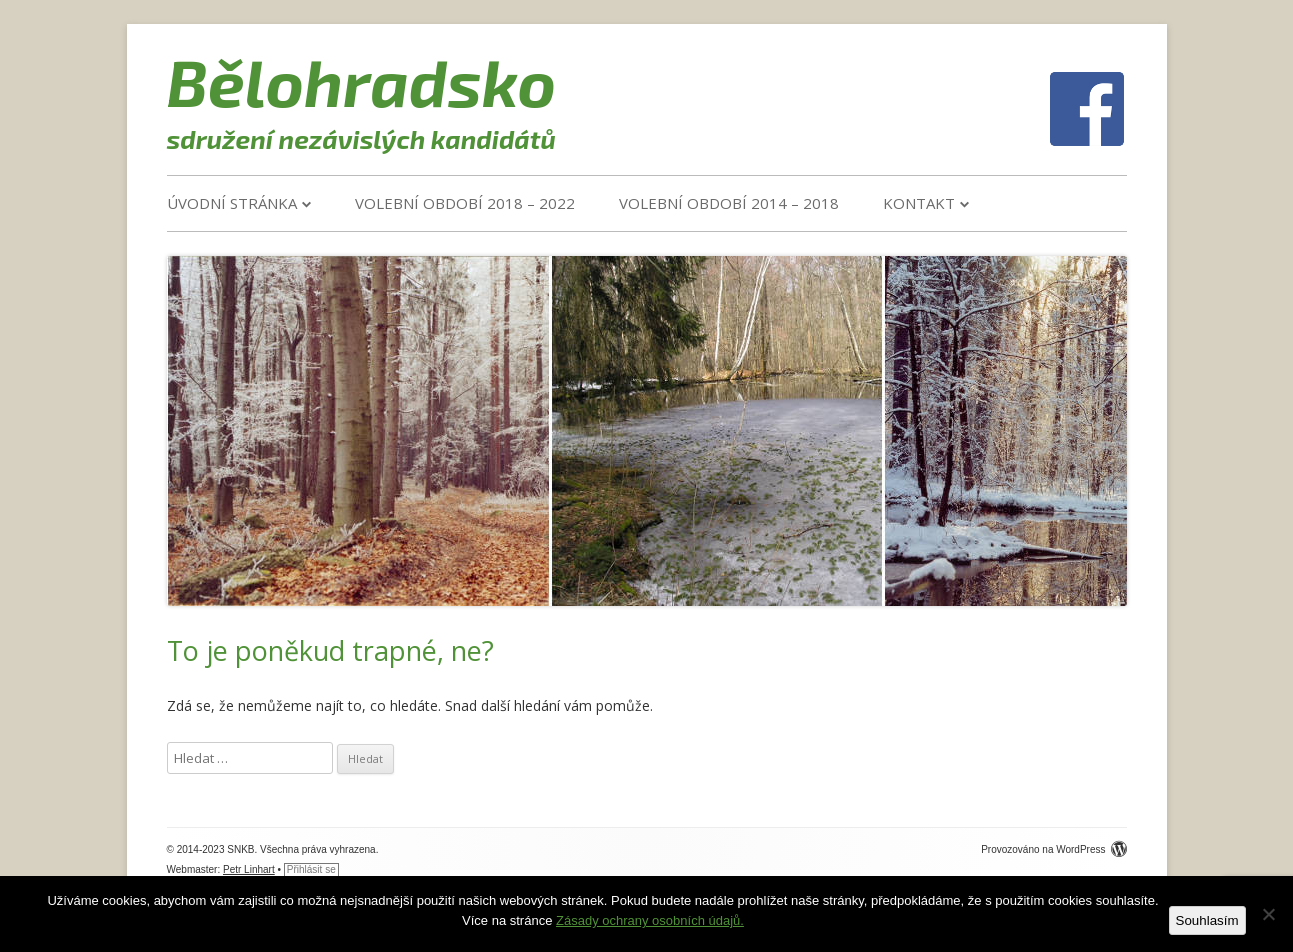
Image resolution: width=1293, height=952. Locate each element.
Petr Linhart (249, 869)
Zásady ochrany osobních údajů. (650, 920)
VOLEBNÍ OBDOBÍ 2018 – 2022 (465, 203)
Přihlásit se (311, 869)
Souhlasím (1207, 920)
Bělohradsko (362, 81)
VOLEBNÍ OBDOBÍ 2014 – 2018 (729, 203)
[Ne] (1268, 914)
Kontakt (919, 203)
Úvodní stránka (232, 203)
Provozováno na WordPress (1053, 849)
